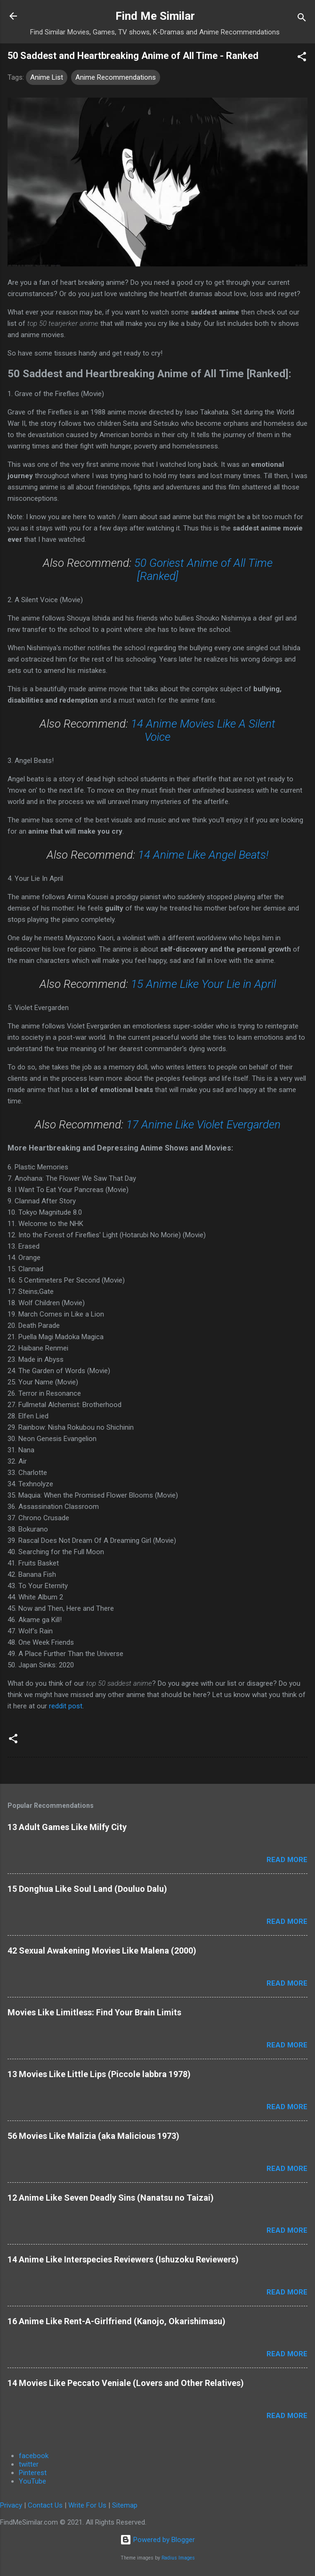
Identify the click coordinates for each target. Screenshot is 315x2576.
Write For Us (87, 2505)
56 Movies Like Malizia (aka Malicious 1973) (93, 2136)
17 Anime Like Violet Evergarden (203, 1124)
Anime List (46, 77)
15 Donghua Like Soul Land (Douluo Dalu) (87, 1889)
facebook (33, 2456)
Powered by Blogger (157, 2539)
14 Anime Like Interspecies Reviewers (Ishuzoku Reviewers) (123, 2259)
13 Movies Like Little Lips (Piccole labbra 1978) (99, 2074)
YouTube (32, 2481)
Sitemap (124, 2505)
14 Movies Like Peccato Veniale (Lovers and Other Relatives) (126, 2383)
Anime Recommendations (115, 77)
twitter (29, 2464)
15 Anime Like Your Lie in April (203, 984)
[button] (301, 58)
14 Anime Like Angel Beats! (203, 854)
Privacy (11, 2505)
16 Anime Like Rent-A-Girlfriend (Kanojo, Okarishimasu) (117, 2321)
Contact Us (45, 2505)
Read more (287, 1859)
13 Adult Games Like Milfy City (67, 1827)
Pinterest (33, 2472)
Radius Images (178, 2558)
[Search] (301, 19)
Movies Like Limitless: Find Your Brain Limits (94, 2012)
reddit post (65, 1706)
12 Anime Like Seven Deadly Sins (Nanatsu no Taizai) (111, 2198)
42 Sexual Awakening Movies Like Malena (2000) (102, 1950)
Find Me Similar (155, 16)
